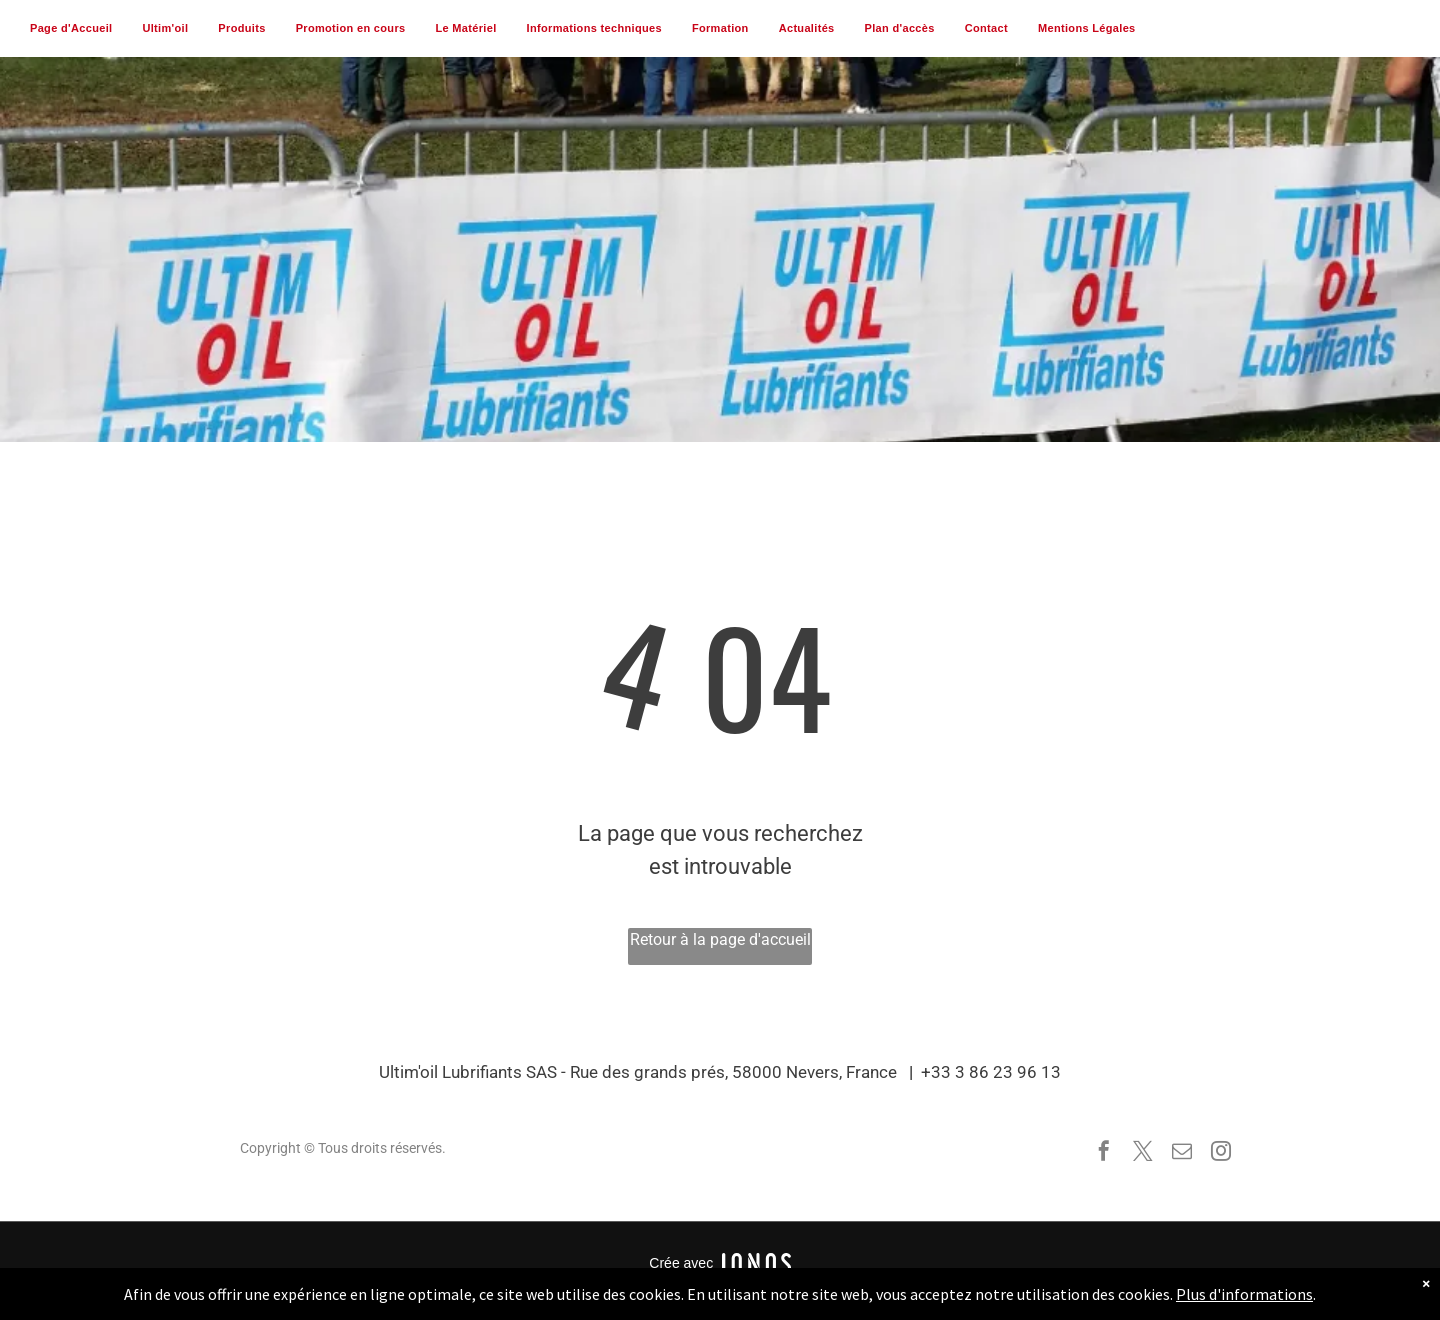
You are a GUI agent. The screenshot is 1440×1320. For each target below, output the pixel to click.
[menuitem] (71, 29)
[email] (1182, 1153)
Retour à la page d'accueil (720, 939)
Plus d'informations (1244, 1294)
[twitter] (1143, 1153)
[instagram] (1221, 1153)
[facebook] (1104, 1153)
